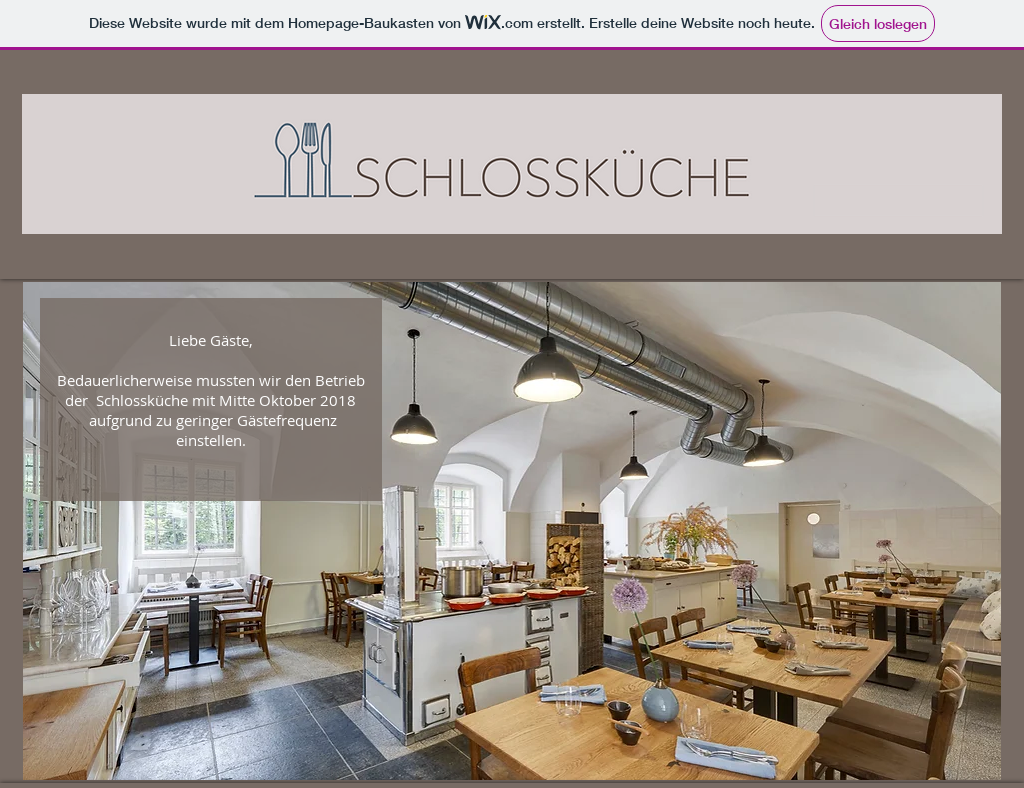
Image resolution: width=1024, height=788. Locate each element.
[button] (512, 531)
